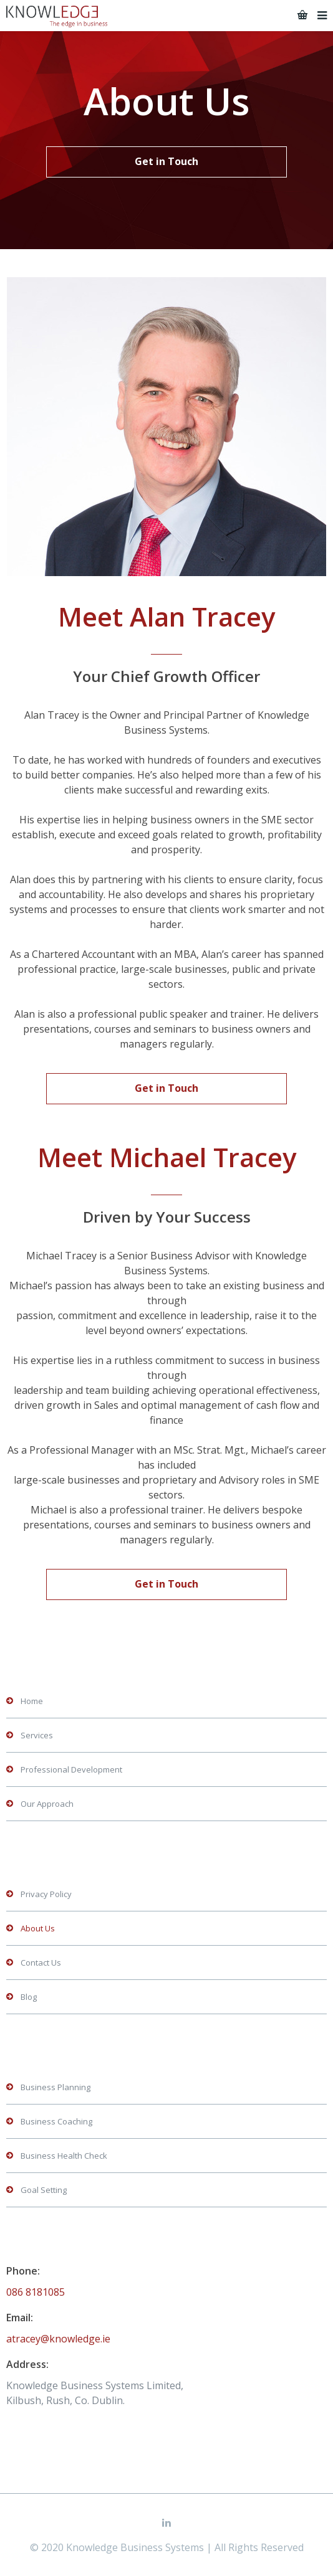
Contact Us (41, 1962)
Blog (29, 1996)
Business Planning (55, 2087)
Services (37, 1735)
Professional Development (71, 1769)
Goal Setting (44, 2189)
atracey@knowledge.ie (58, 2339)
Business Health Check (64, 2155)
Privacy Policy (46, 1894)
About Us (38, 1928)
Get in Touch (166, 161)
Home (32, 1701)
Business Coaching (56, 2121)
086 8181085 (35, 2292)
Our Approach (47, 1803)
